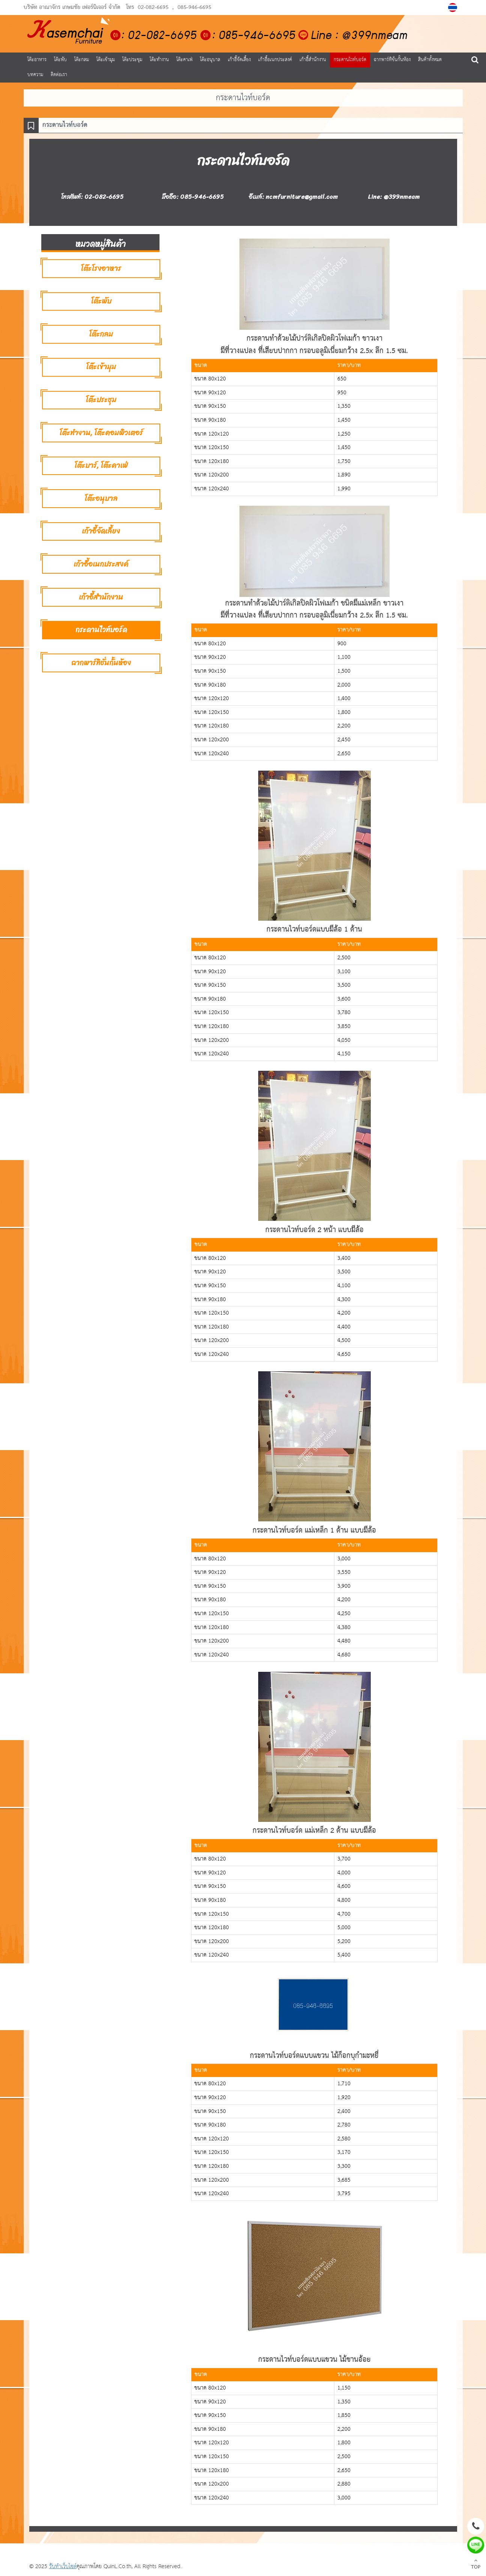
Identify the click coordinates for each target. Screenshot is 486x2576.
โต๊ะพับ (60, 60)
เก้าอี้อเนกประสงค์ (275, 60)
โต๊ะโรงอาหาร (101, 268)
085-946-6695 (194, 7)
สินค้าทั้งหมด (430, 60)
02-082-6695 (153, 7)
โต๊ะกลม (81, 60)
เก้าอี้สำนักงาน (312, 60)
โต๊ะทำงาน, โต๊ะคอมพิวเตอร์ (101, 433)
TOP (475, 2565)
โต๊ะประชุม (132, 60)
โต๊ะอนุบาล (210, 60)
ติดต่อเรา (59, 75)
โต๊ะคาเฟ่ (184, 60)
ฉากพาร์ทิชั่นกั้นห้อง (392, 60)
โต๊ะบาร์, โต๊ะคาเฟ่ (101, 465)
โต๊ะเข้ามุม (105, 60)
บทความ (35, 75)
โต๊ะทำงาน (159, 60)
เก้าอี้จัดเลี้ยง (239, 60)
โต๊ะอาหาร (37, 60)
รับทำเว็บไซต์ (63, 2566)
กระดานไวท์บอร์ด (350, 60)
